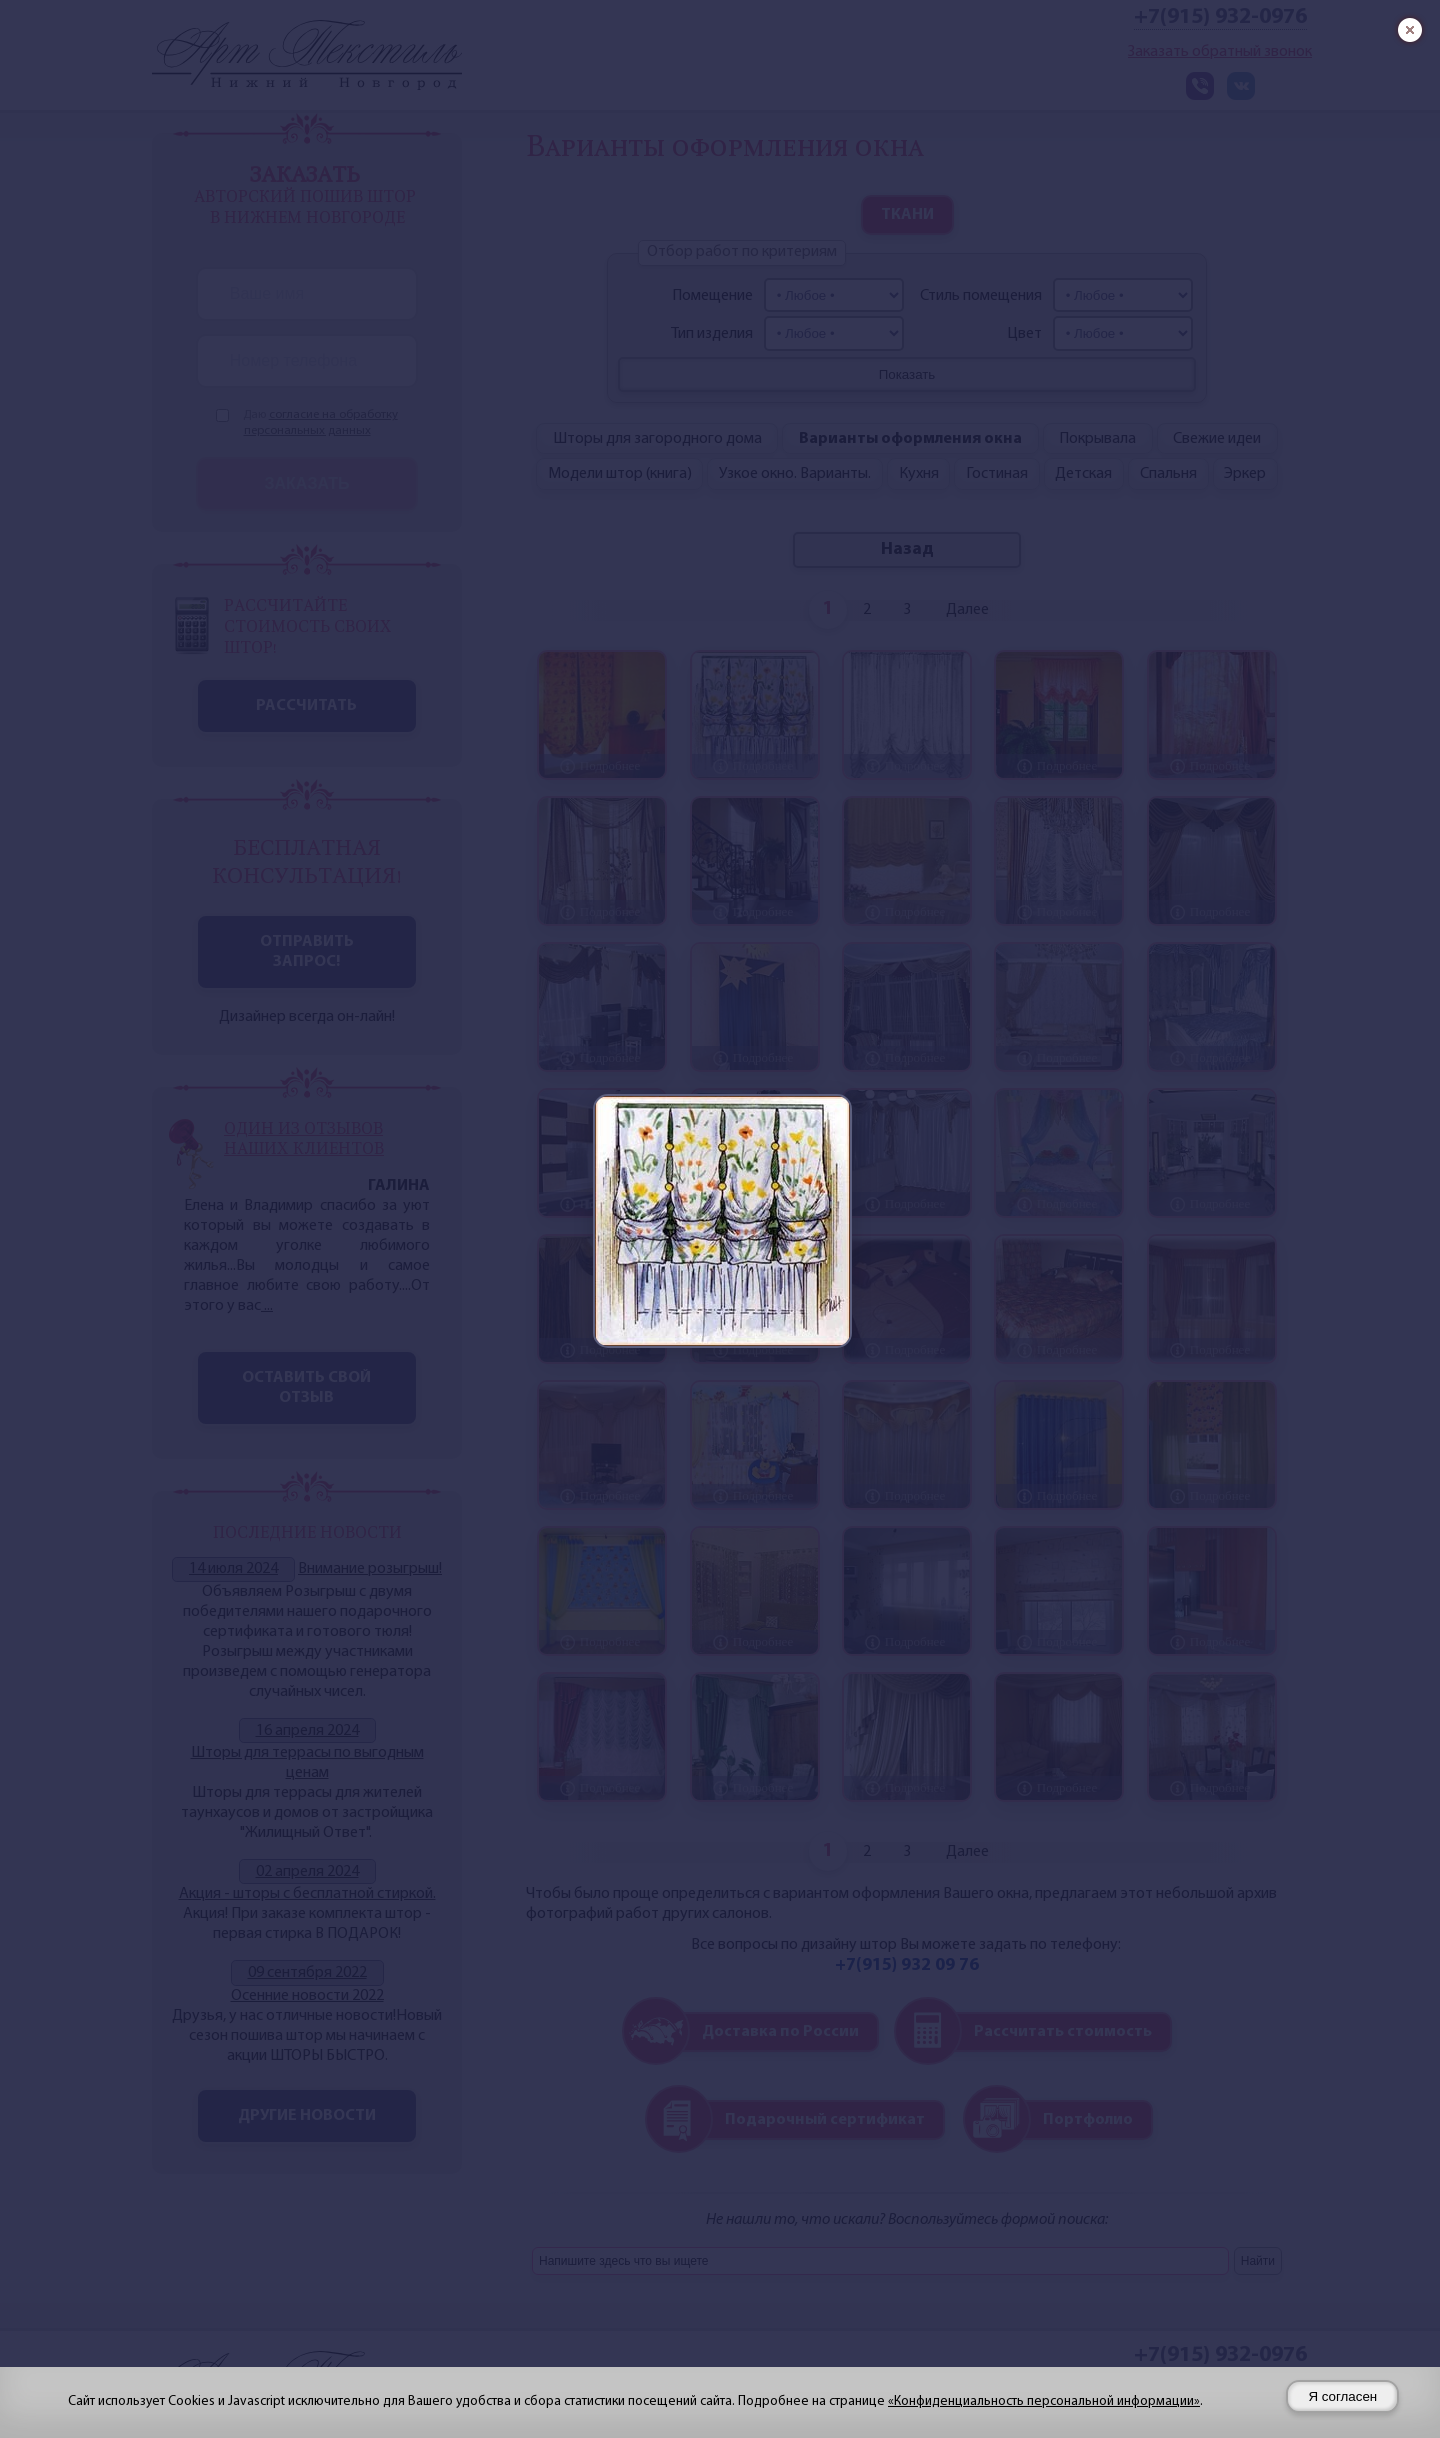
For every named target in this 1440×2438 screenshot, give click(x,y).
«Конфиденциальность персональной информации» (1044, 2401)
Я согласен (1342, 2396)
